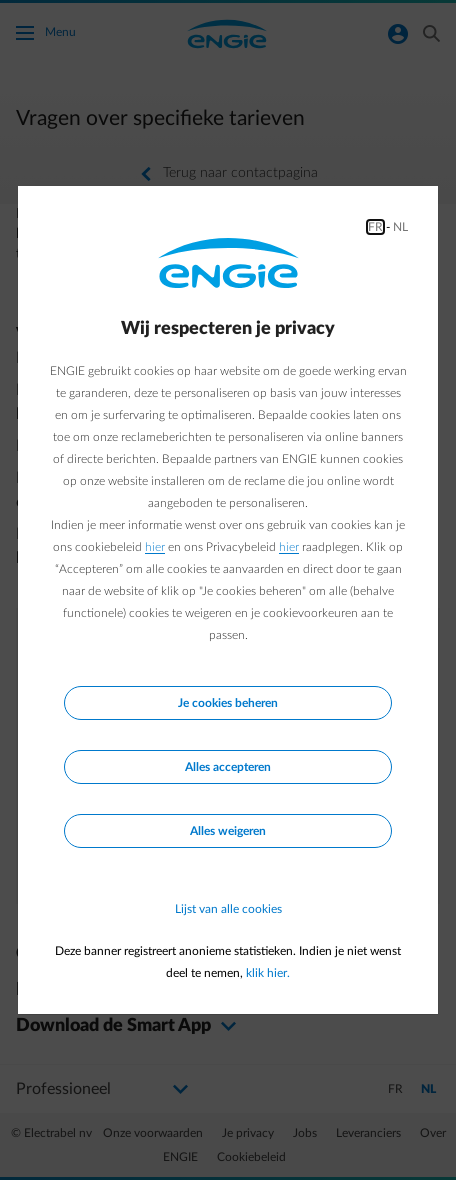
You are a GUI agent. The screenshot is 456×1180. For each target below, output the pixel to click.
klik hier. (268, 973)
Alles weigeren (228, 831)
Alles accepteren (228, 767)
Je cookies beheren (228, 703)
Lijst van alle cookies (228, 909)
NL (400, 227)
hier (155, 547)
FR (375, 227)
